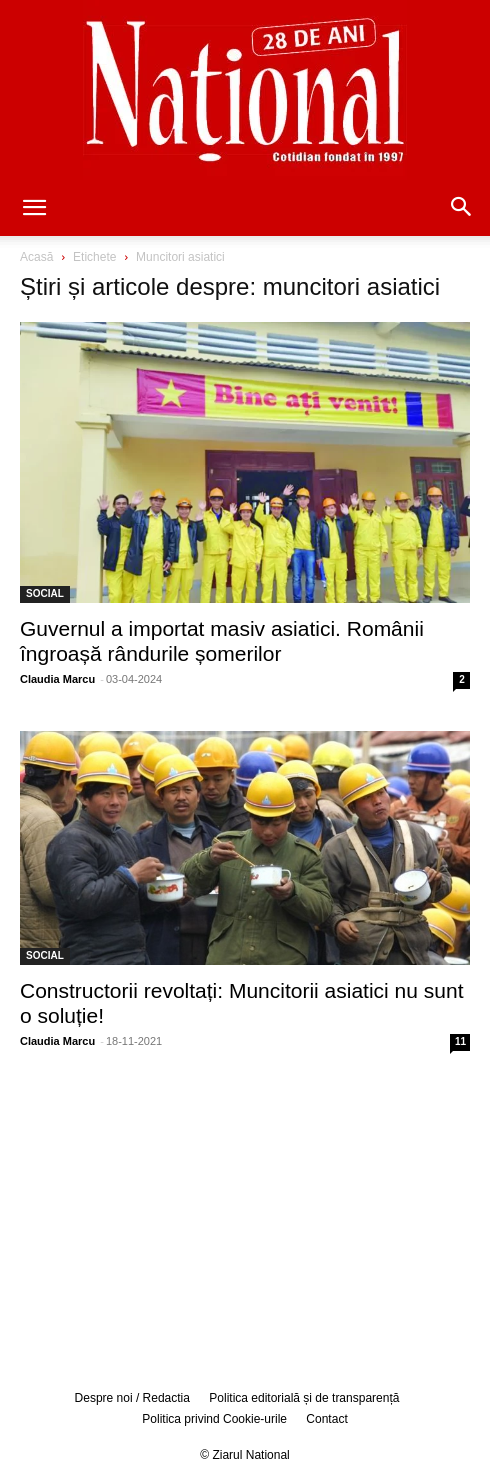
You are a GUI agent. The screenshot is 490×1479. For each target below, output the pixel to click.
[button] (34, 209)
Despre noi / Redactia (132, 1398)
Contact (326, 1419)
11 (460, 1041)
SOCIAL (45, 593)
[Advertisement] (245, 1218)
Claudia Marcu (57, 679)
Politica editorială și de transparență (304, 1398)
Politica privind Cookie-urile (214, 1419)
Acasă (36, 257)
